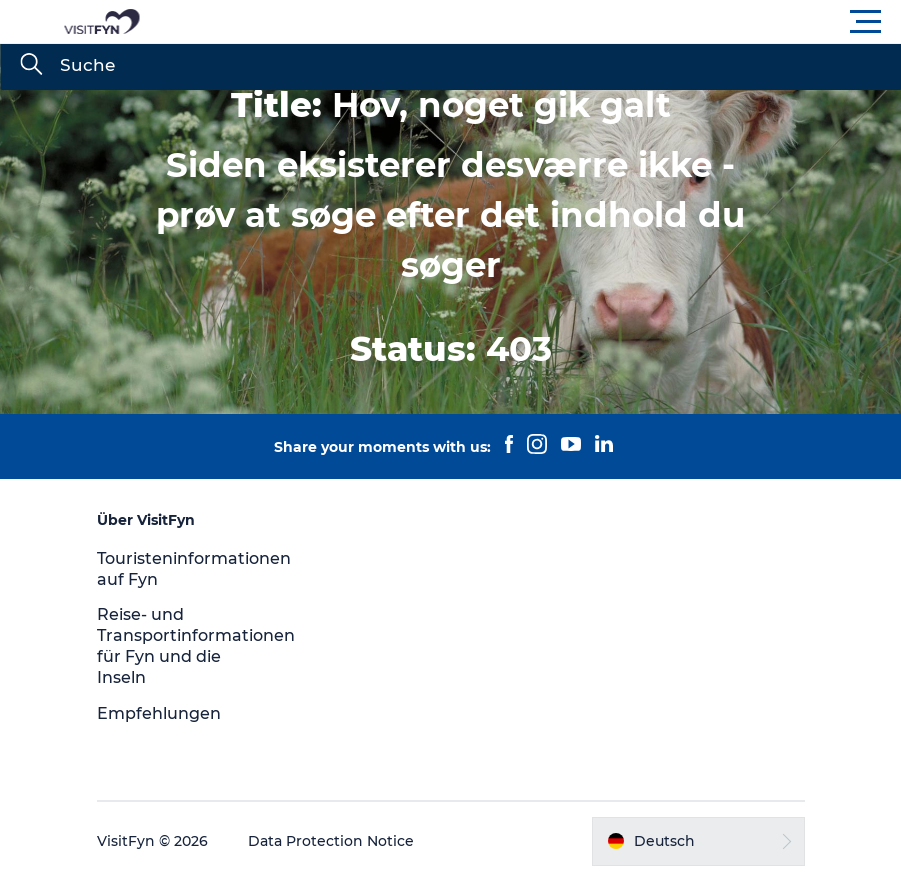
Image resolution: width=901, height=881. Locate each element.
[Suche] (31, 66)
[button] (540, 22)
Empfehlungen (159, 713)
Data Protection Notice (331, 841)
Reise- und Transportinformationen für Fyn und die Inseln (196, 645)
